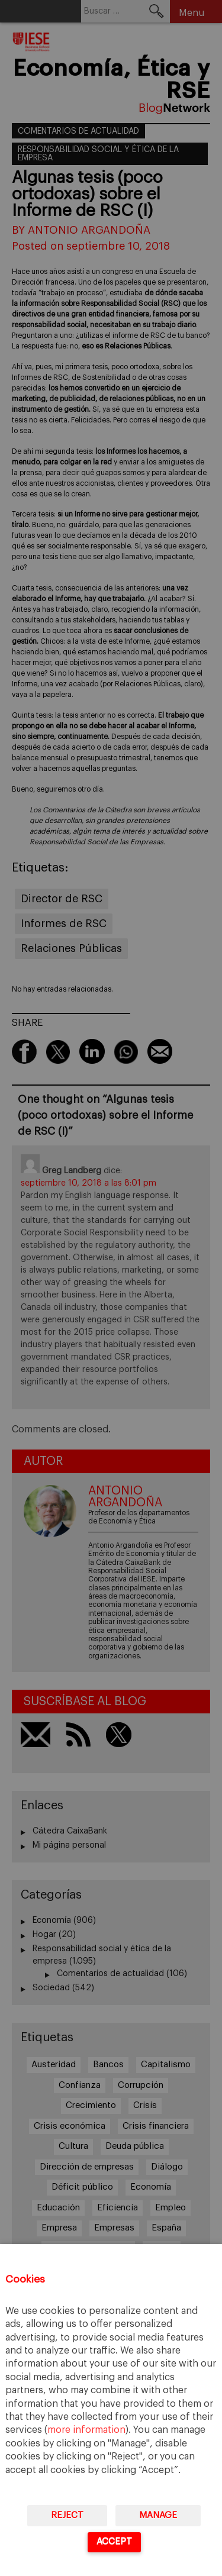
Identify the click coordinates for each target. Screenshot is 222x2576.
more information (86, 2430)
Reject (67, 2515)
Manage (158, 2515)
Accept (114, 2541)
